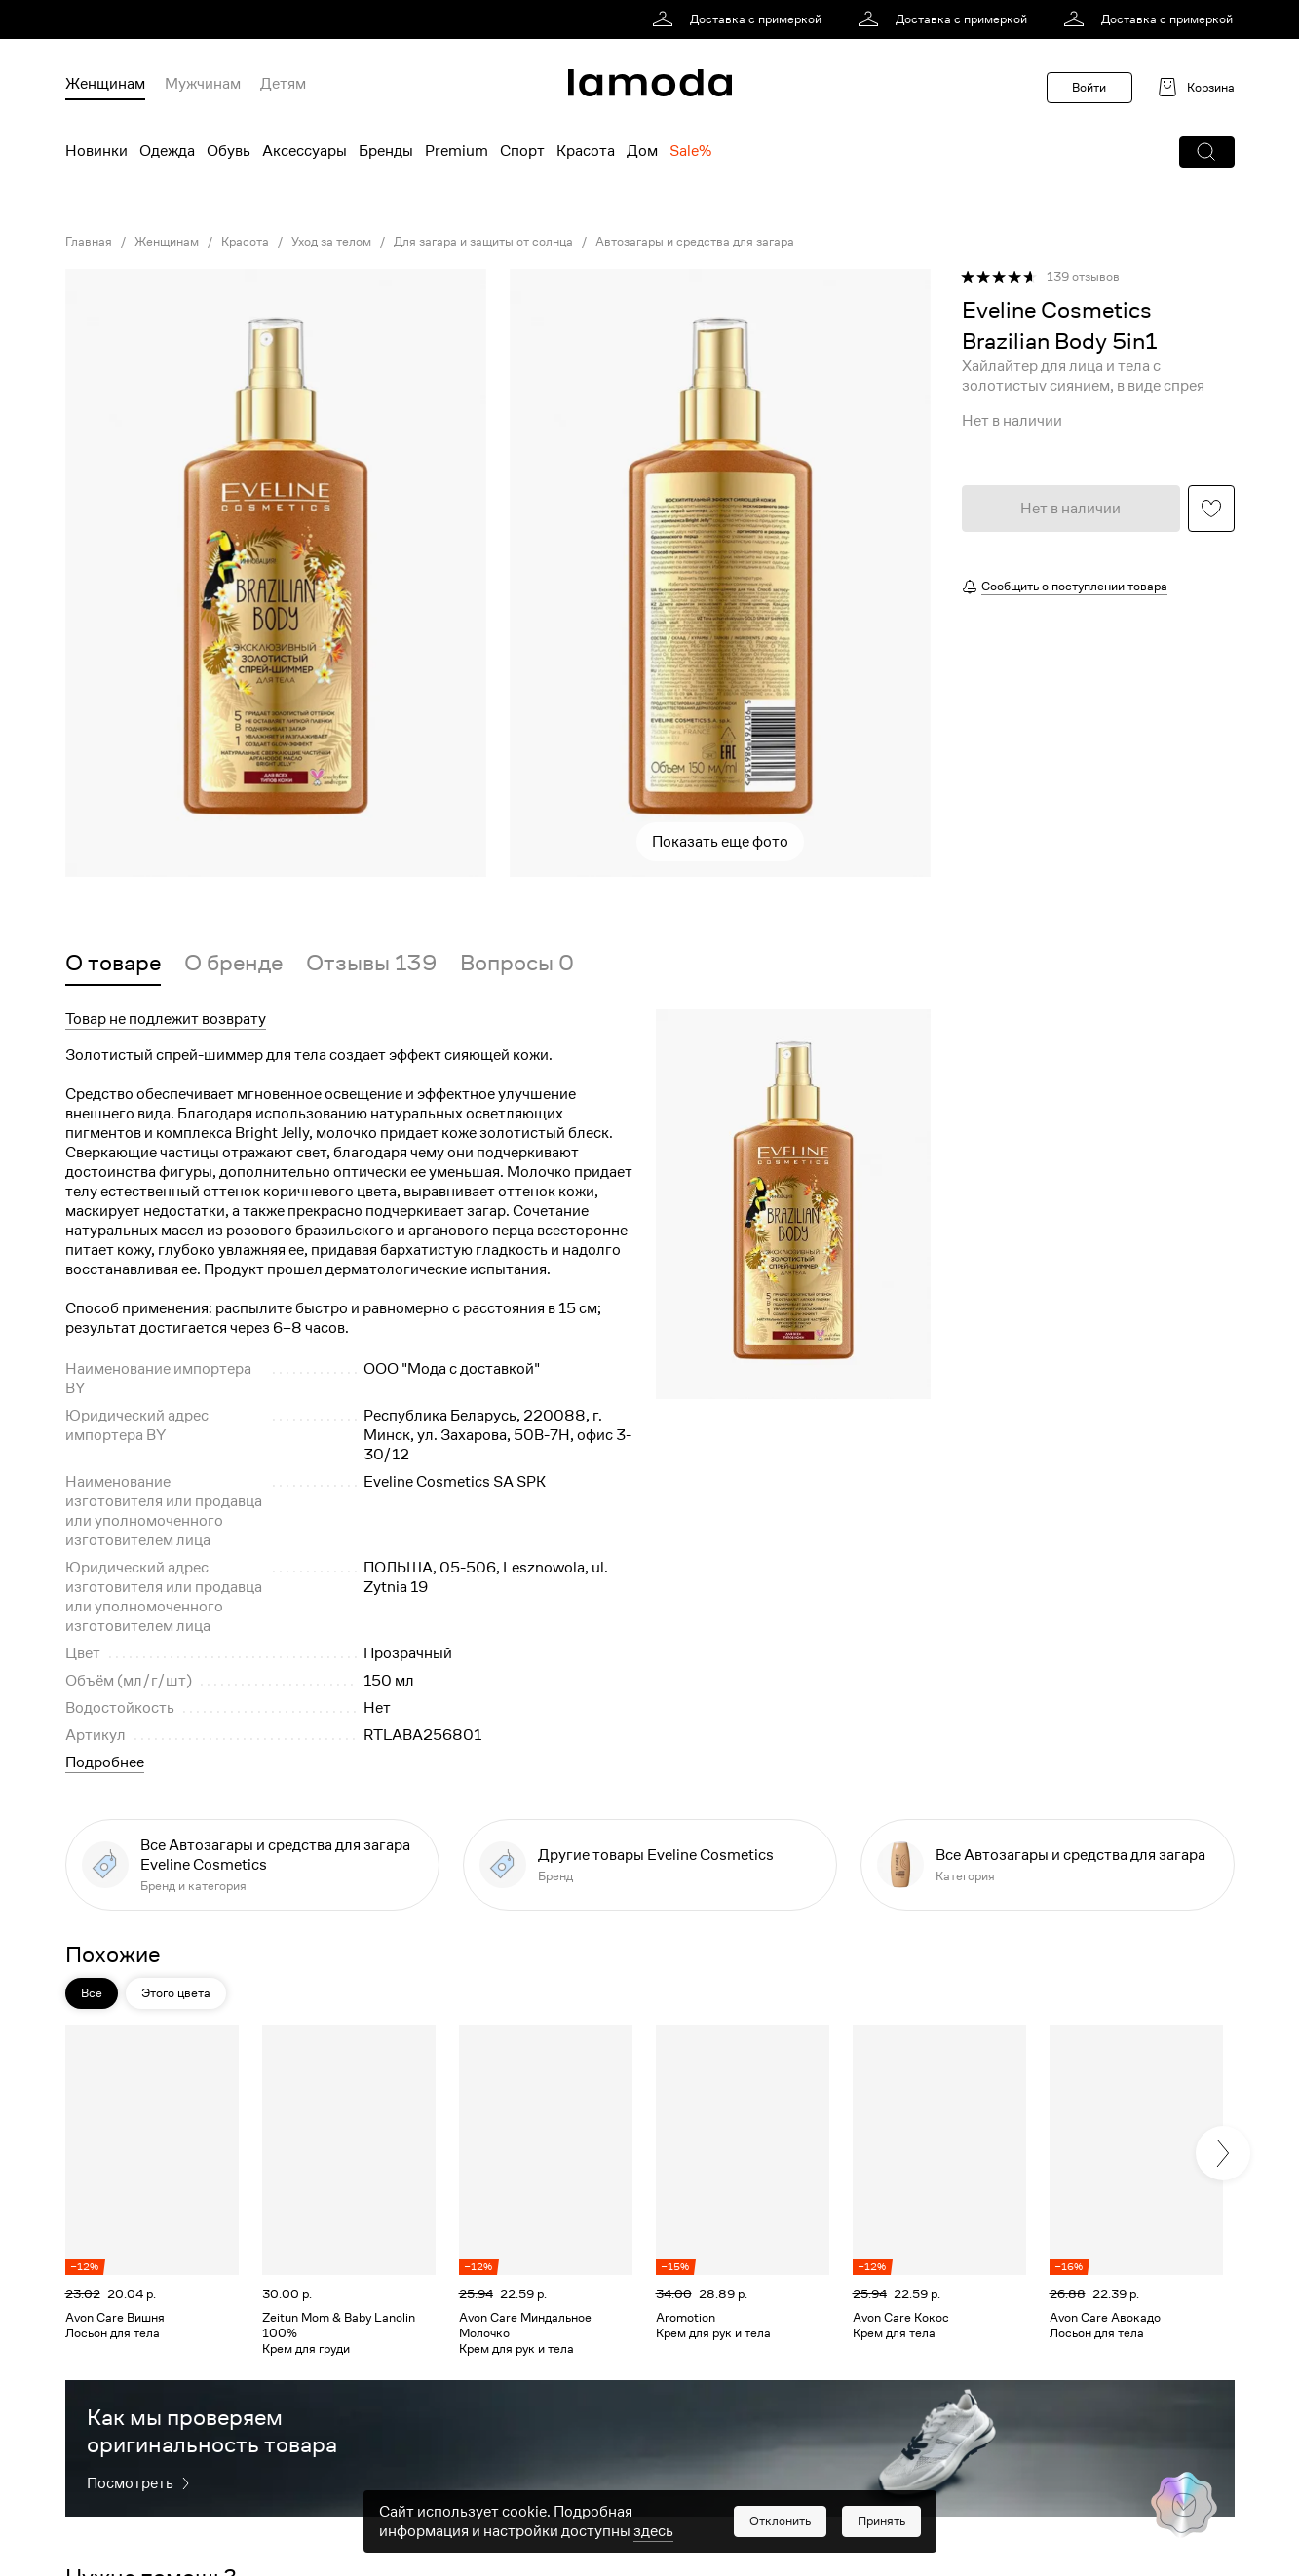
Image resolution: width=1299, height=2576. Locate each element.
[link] (740, 19)
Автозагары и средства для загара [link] (694, 241)
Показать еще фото (720, 842)
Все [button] (91, 1993)
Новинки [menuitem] (96, 151)
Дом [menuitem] (642, 151)
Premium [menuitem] (456, 151)
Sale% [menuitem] (690, 151)
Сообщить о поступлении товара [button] (1074, 586)
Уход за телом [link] (331, 241)
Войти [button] (1089, 87)
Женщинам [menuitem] (105, 84)
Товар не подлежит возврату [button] (165, 1019)
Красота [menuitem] (585, 151)
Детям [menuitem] (283, 84)
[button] (1207, 152)
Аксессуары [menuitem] (304, 151)
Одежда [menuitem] (167, 151)
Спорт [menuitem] (522, 151)
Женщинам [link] (166, 241)
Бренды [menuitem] (386, 151)
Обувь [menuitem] (228, 151)
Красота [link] (245, 241)
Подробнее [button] (104, 1762)
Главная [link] (88, 241)
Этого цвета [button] (175, 1993)
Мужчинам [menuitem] (203, 84)
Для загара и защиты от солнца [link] (483, 241)
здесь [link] (653, 2531)
